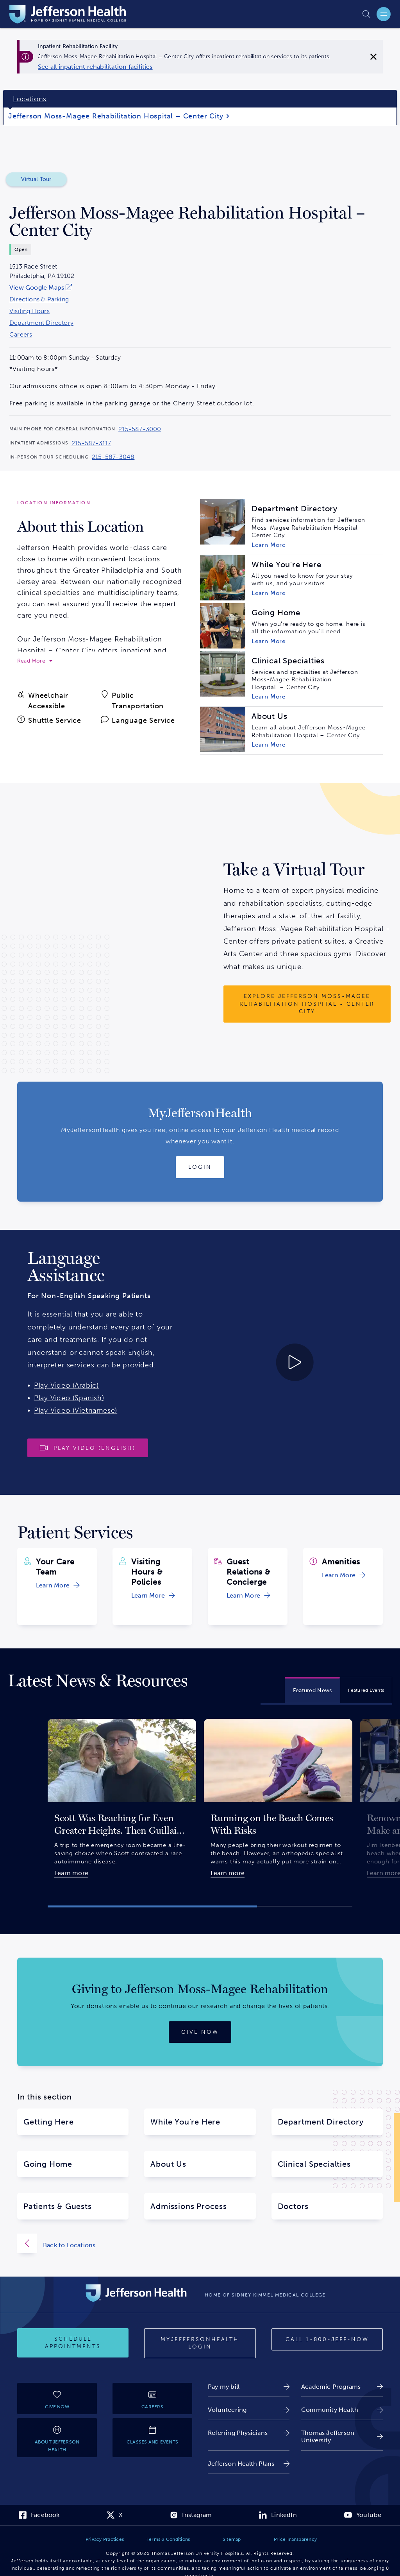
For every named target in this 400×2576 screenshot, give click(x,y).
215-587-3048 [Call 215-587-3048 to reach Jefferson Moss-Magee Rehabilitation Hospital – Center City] (113, 456)
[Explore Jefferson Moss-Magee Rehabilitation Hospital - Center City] (307, 1004)
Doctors (293, 2206)
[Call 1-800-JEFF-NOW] (327, 2339)
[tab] (312, 1690)
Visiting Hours (29, 311)
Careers (20, 334)
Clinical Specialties (314, 2164)
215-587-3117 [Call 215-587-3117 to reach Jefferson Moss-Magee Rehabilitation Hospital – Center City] (91, 443)
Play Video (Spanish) (69, 1398)
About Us (168, 2164)
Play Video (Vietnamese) (75, 1410)
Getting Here (48, 2121)
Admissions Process (188, 2206)
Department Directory (41, 322)
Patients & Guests (57, 2206)
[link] (95, 66)
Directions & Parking (39, 299)
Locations (29, 99)
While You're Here (185, 2121)
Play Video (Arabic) (66, 1385)
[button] (152, 1906)
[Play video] (87, 1447)
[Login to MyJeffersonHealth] (200, 1167)
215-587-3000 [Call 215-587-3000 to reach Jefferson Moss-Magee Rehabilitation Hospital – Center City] (139, 429)
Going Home (47, 2164)
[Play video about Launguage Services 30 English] (250, 1362)
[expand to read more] (34, 661)
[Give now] (200, 2032)
